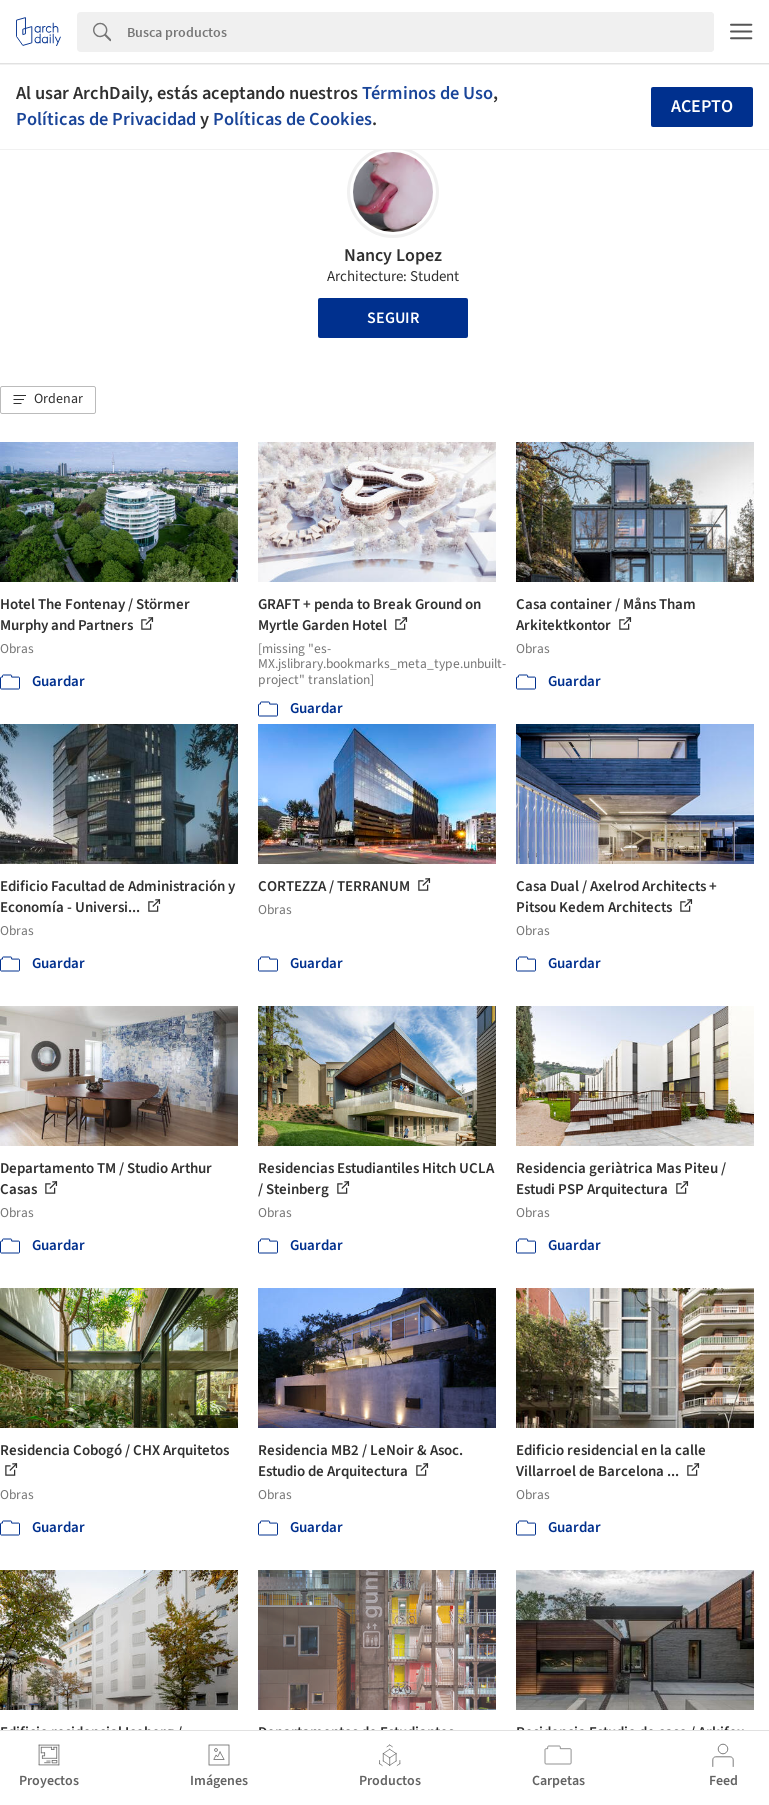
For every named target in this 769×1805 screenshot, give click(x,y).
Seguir (393, 318)
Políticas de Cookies (292, 119)
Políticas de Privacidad (106, 119)
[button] (48, 400)
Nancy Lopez (393, 255)
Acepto (702, 106)
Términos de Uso (427, 93)
